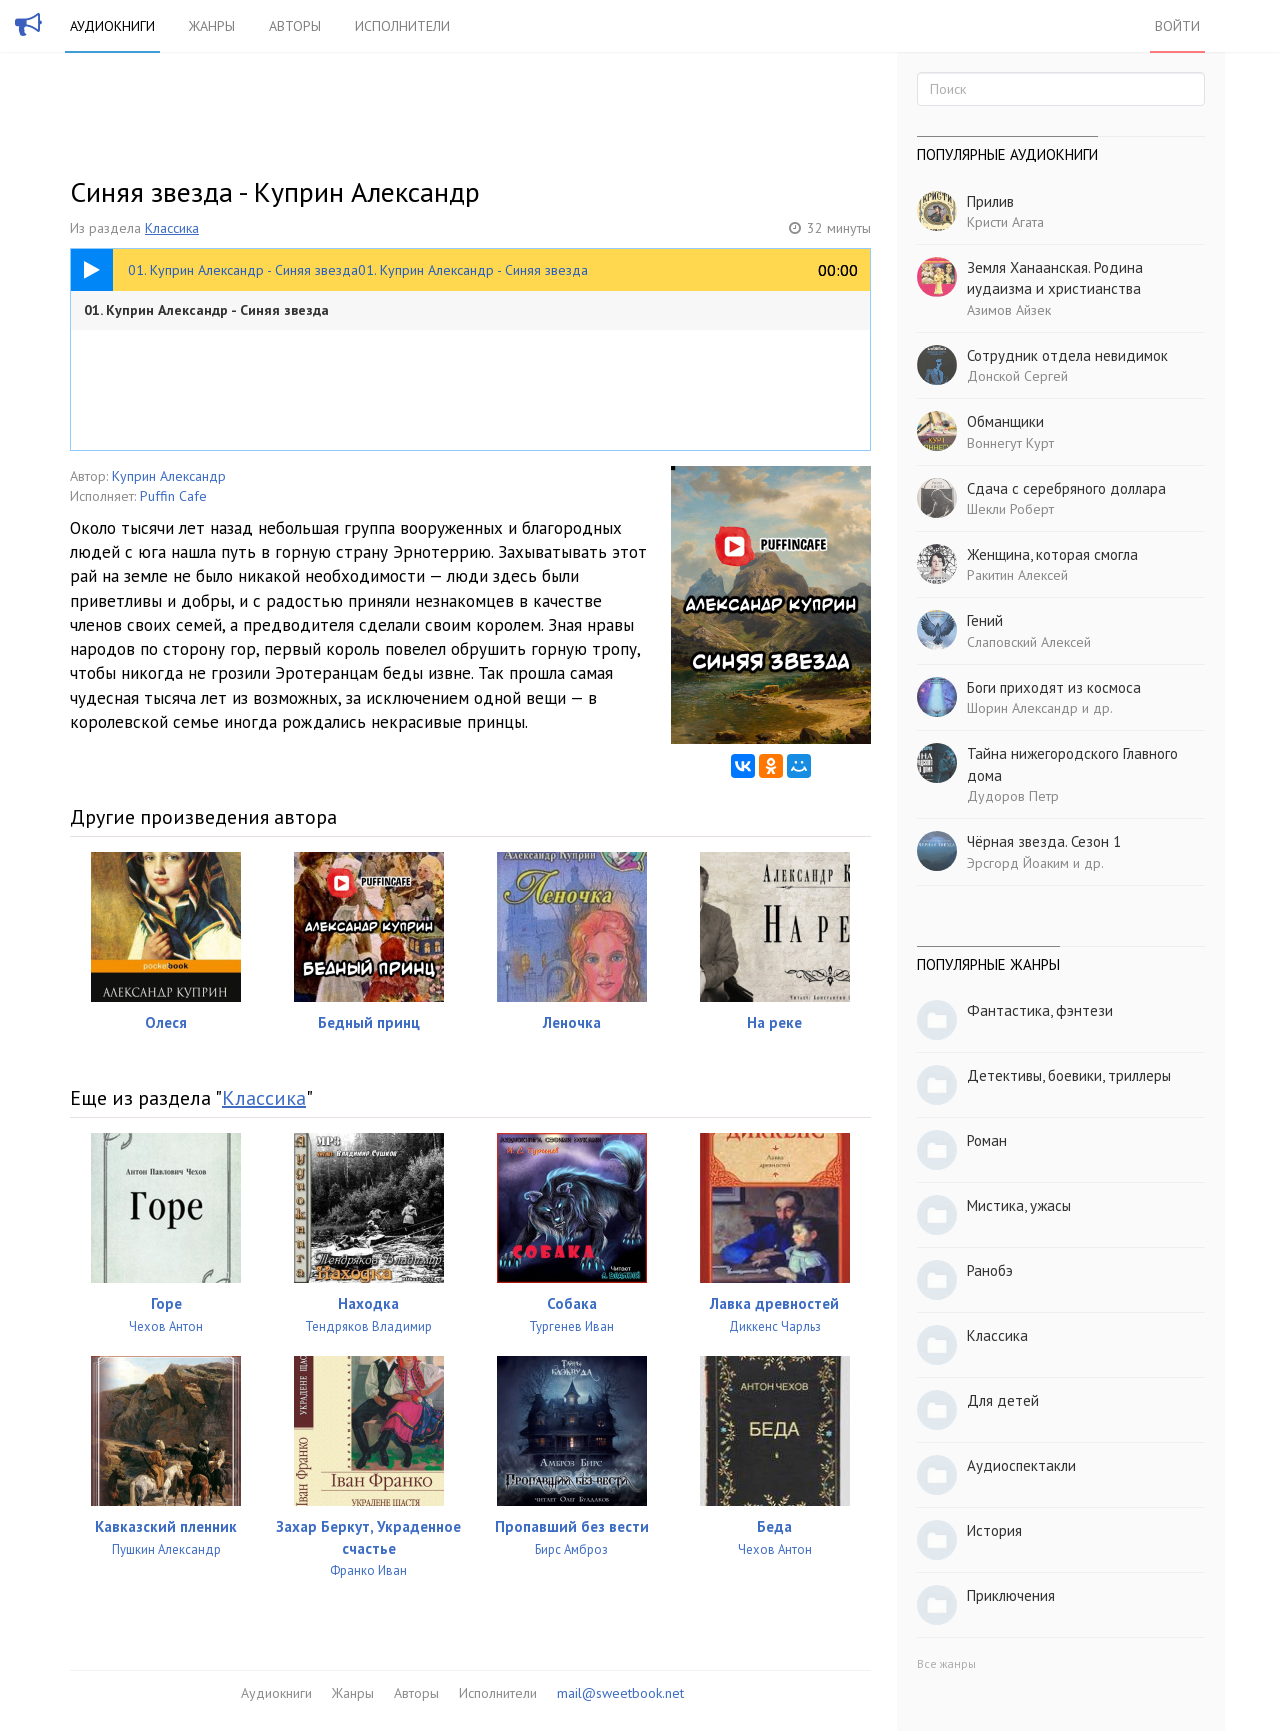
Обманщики (1005, 421)
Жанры (212, 26)
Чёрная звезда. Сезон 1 (1044, 841)
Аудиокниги (112, 26)
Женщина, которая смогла (1052, 554)
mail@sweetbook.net (620, 1693)
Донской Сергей (1017, 376)
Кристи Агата (1005, 222)
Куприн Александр (169, 476)
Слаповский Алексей (1029, 642)
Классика (172, 228)
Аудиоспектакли (1021, 1465)
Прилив (990, 201)
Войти (1177, 26)
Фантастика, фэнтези (1040, 1010)
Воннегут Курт (1010, 443)
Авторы (295, 26)
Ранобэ (990, 1270)
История (994, 1530)
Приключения (1011, 1595)
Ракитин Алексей (1017, 575)
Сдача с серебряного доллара (1066, 488)
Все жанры (946, 1663)
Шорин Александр (1022, 708)
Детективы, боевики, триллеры (1069, 1075)
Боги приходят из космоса (1054, 687)
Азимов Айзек (1009, 310)
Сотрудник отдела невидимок (1067, 355)
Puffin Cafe (173, 496)
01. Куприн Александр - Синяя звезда (206, 310)
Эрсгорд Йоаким (1018, 863)
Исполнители (402, 26)
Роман (987, 1140)
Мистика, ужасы (1019, 1205)
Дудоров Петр (1013, 796)
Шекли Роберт (1010, 509)
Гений (985, 620)
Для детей (1003, 1400)
